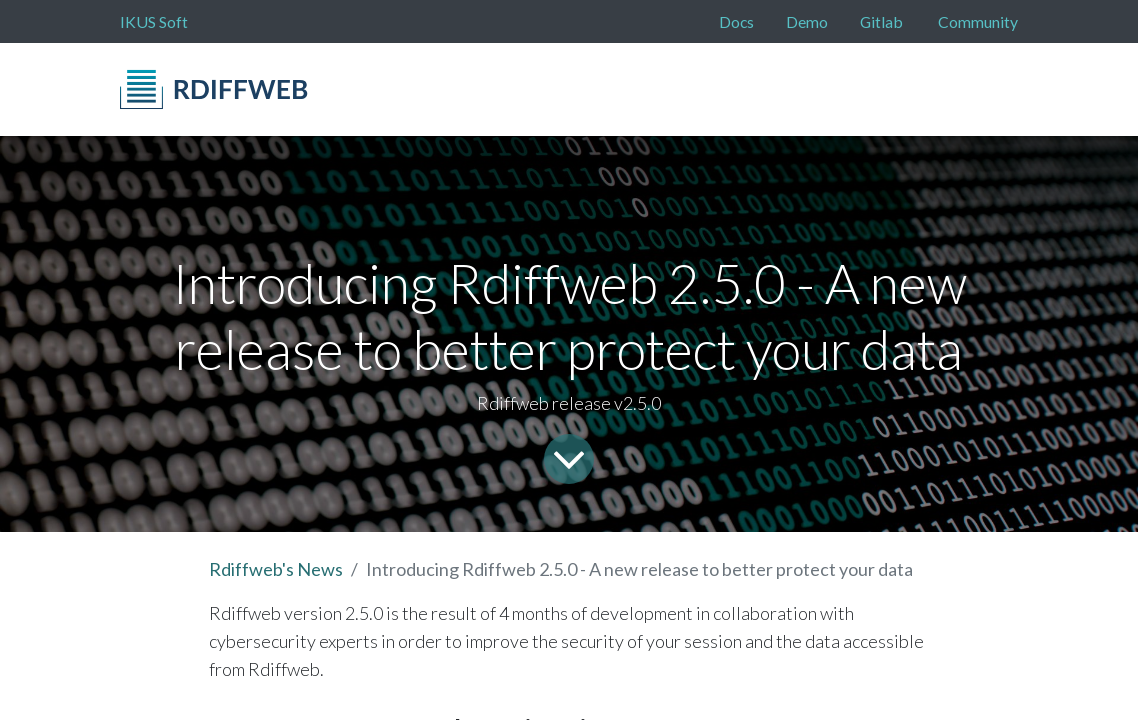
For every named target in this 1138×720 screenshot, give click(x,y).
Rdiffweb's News (276, 569)
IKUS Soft (154, 21)
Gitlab (881, 21)
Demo (807, 21)
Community (978, 21)
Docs (736, 21)
